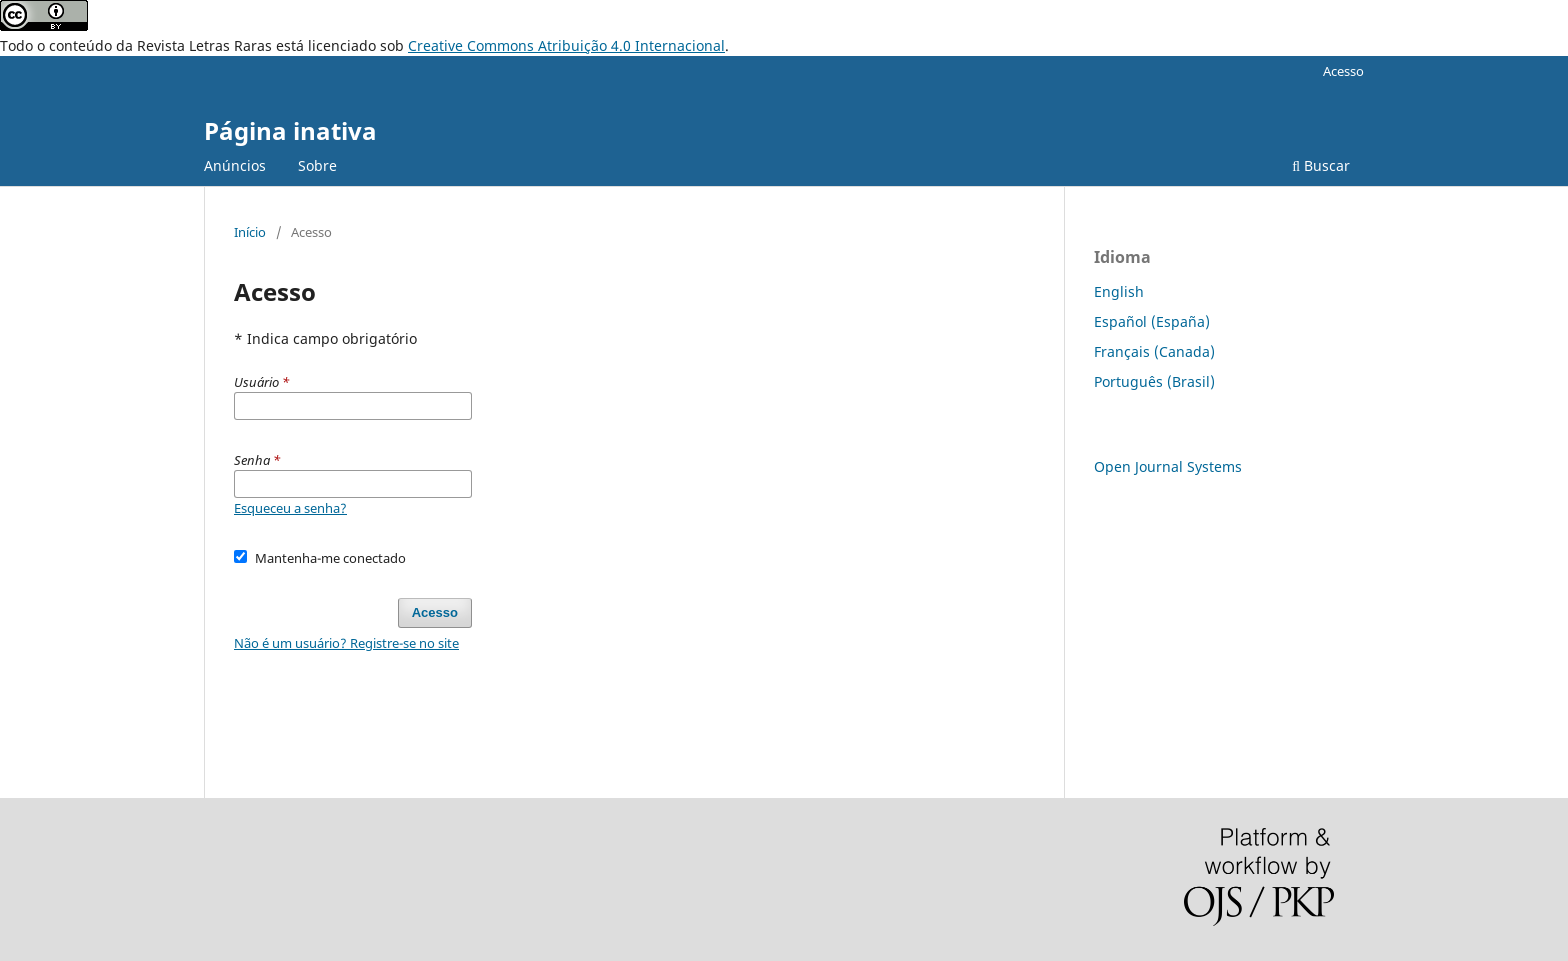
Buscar (1321, 165)
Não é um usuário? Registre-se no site (346, 643)
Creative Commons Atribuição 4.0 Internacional (566, 45)
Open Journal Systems (1168, 466)
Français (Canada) (1154, 351)
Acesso (1343, 71)
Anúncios (235, 165)
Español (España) (1152, 321)
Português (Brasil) (1154, 381)
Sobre (317, 165)
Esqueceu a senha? (290, 508)
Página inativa (290, 130)
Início (250, 232)
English (1119, 291)
